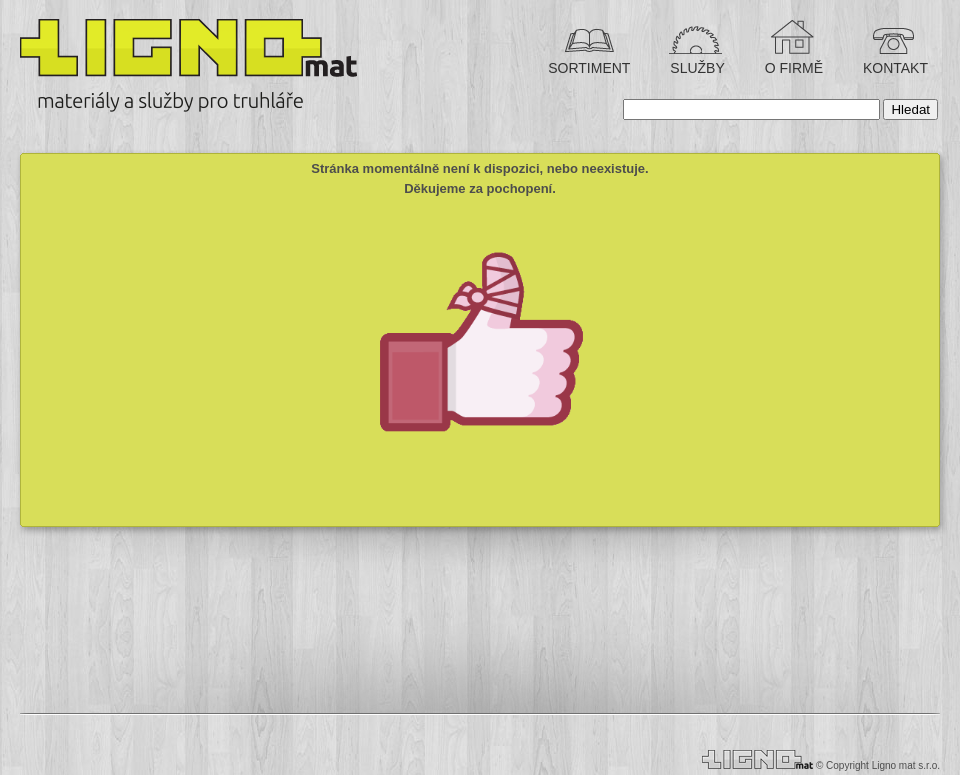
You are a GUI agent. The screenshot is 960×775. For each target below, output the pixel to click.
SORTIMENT (589, 68)
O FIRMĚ (792, 68)
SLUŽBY (695, 68)
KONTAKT (893, 68)
